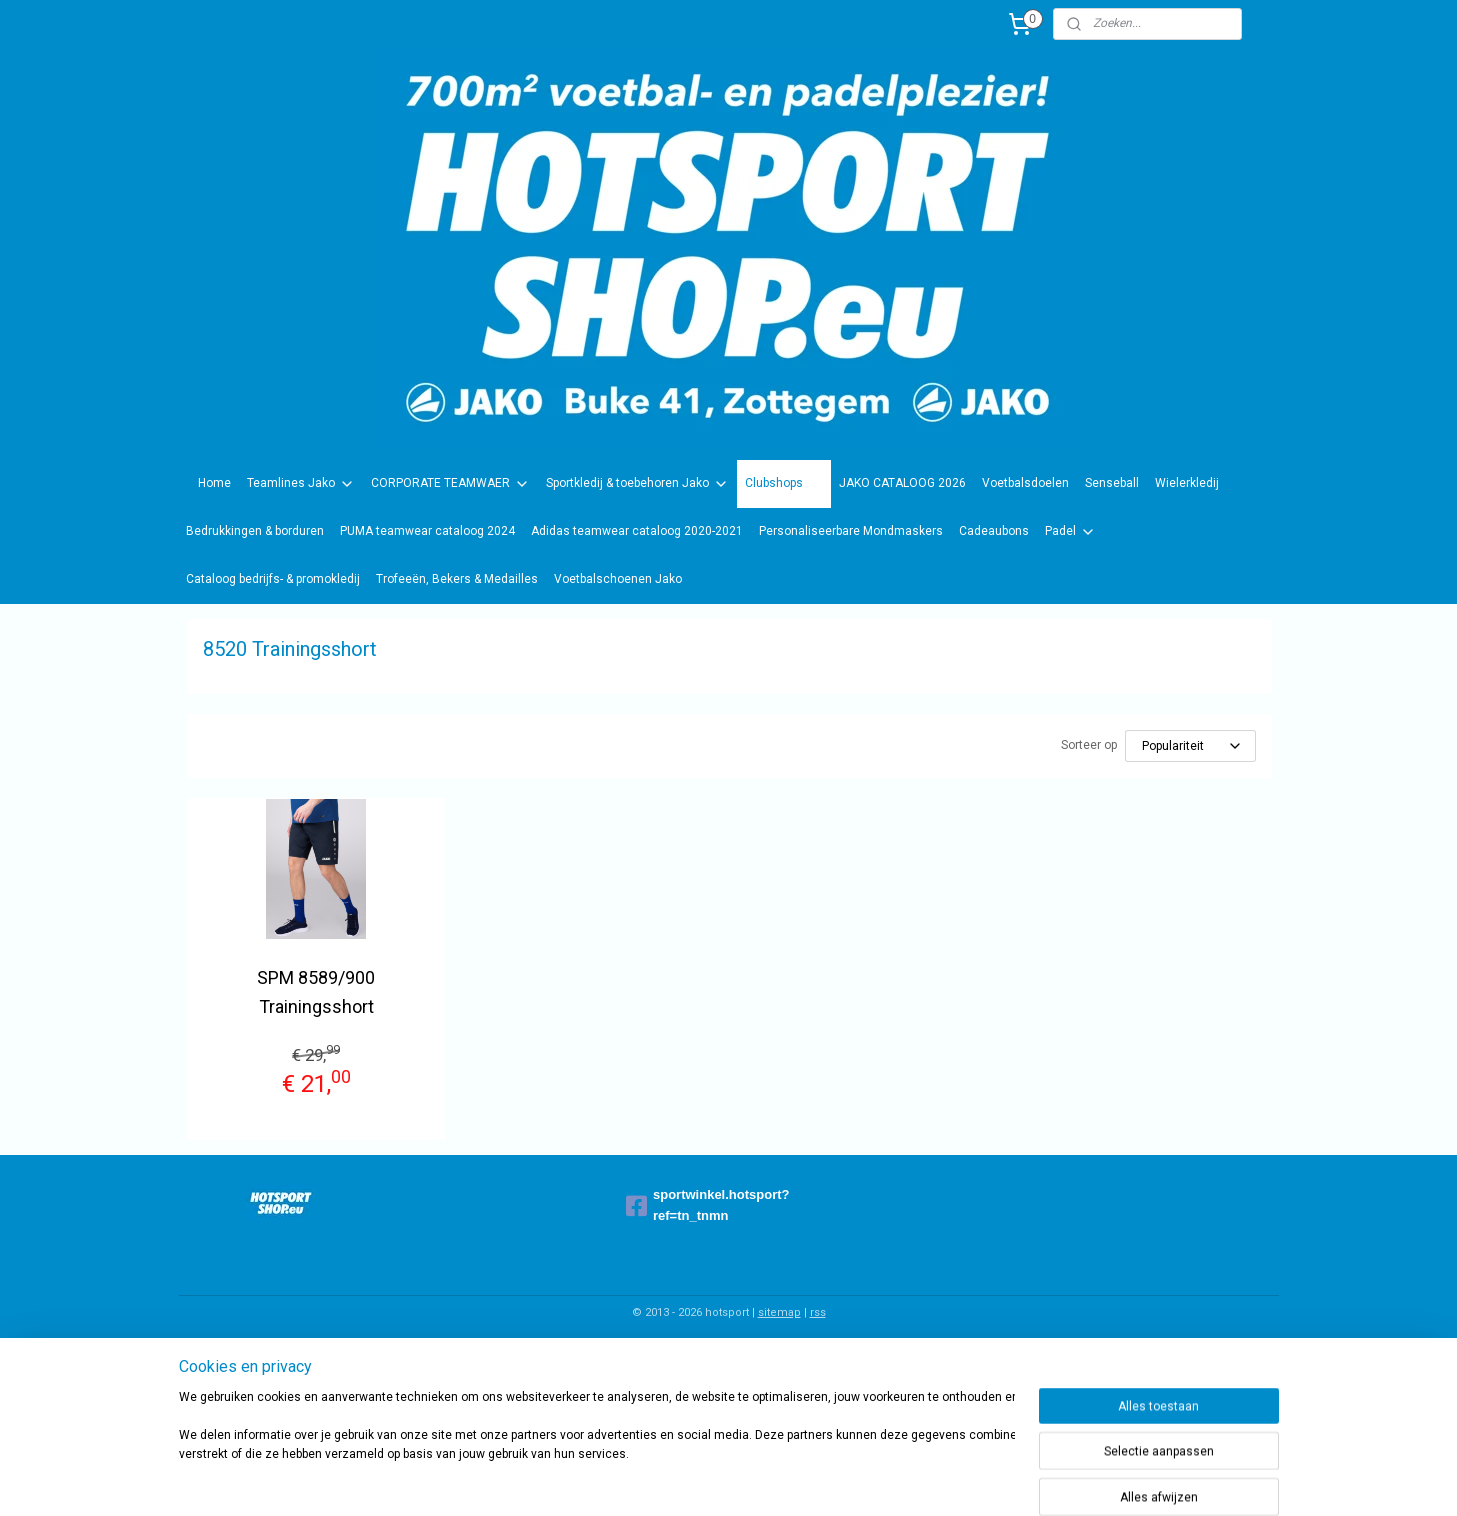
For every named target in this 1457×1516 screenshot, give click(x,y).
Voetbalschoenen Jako (618, 579)
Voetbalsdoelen (1025, 483)
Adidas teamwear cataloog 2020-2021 (637, 531)
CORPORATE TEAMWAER (450, 484)
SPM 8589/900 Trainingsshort (316, 992)
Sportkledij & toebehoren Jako (637, 484)
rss (818, 1312)
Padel (1070, 532)
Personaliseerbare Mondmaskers (851, 531)
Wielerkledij (1187, 483)
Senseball (1112, 483)
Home (214, 483)
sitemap (779, 1312)
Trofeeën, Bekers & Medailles (457, 579)
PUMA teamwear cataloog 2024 (427, 531)
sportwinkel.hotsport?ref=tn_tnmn (708, 1205)
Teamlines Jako (301, 484)
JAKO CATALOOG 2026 (902, 483)
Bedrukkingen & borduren (255, 531)
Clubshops (784, 484)
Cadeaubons (994, 531)
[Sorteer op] (1189, 746)
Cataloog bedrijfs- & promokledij (273, 579)
